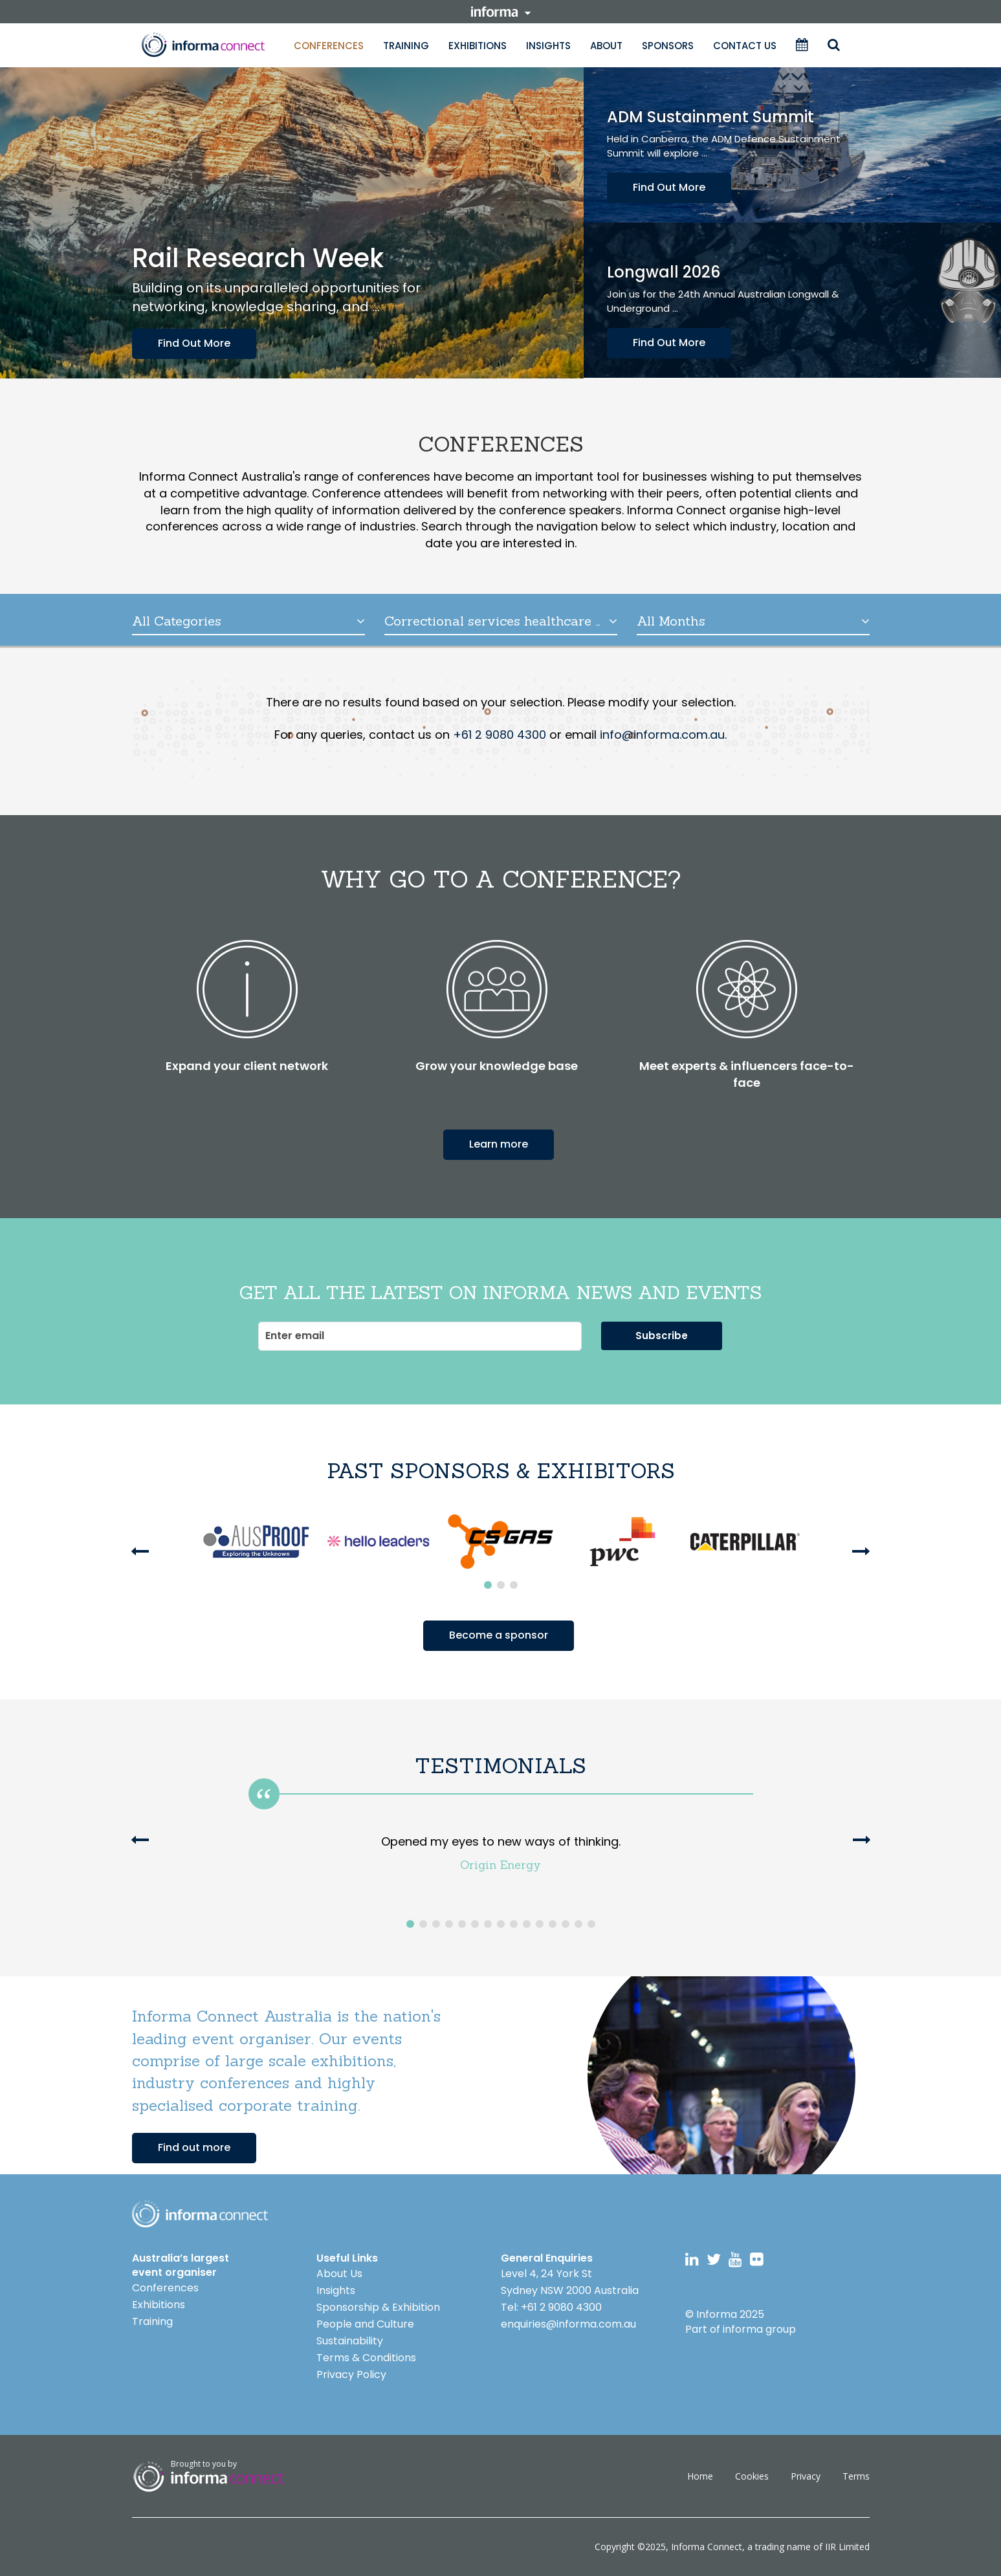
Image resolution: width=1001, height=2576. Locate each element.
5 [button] (462, 1924)
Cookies (752, 2476)
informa (501, 11)
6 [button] (475, 1924)
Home (700, 2476)
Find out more (194, 2147)
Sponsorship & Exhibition (378, 2307)
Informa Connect (706, 2546)
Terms (856, 2476)
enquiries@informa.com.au (568, 2324)
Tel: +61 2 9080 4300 (551, 2307)
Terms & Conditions (366, 2357)
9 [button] (514, 1924)
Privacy (805, 2476)
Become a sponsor (498, 1635)
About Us (339, 2273)
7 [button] (488, 1924)
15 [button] (591, 1924)
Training (406, 45)
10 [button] (527, 1924)
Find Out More (194, 343)
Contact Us (744, 45)
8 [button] (501, 1924)
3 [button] (514, 1585)
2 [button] (501, 1585)
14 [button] (578, 1924)
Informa (203, 44)
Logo (200, 2214)
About (606, 45)
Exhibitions (477, 45)
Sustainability (349, 2340)
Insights (548, 45)
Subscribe (661, 1335)
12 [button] (552, 1924)
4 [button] (449, 1924)
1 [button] (488, 1585)
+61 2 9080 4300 (499, 735)
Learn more (498, 1144)
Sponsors (668, 45)
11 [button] (540, 1924)
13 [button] (565, 1924)
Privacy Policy (351, 2374)
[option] (256, 1541)
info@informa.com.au (662, 735)
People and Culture (365, 2324)
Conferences (329, 45)
